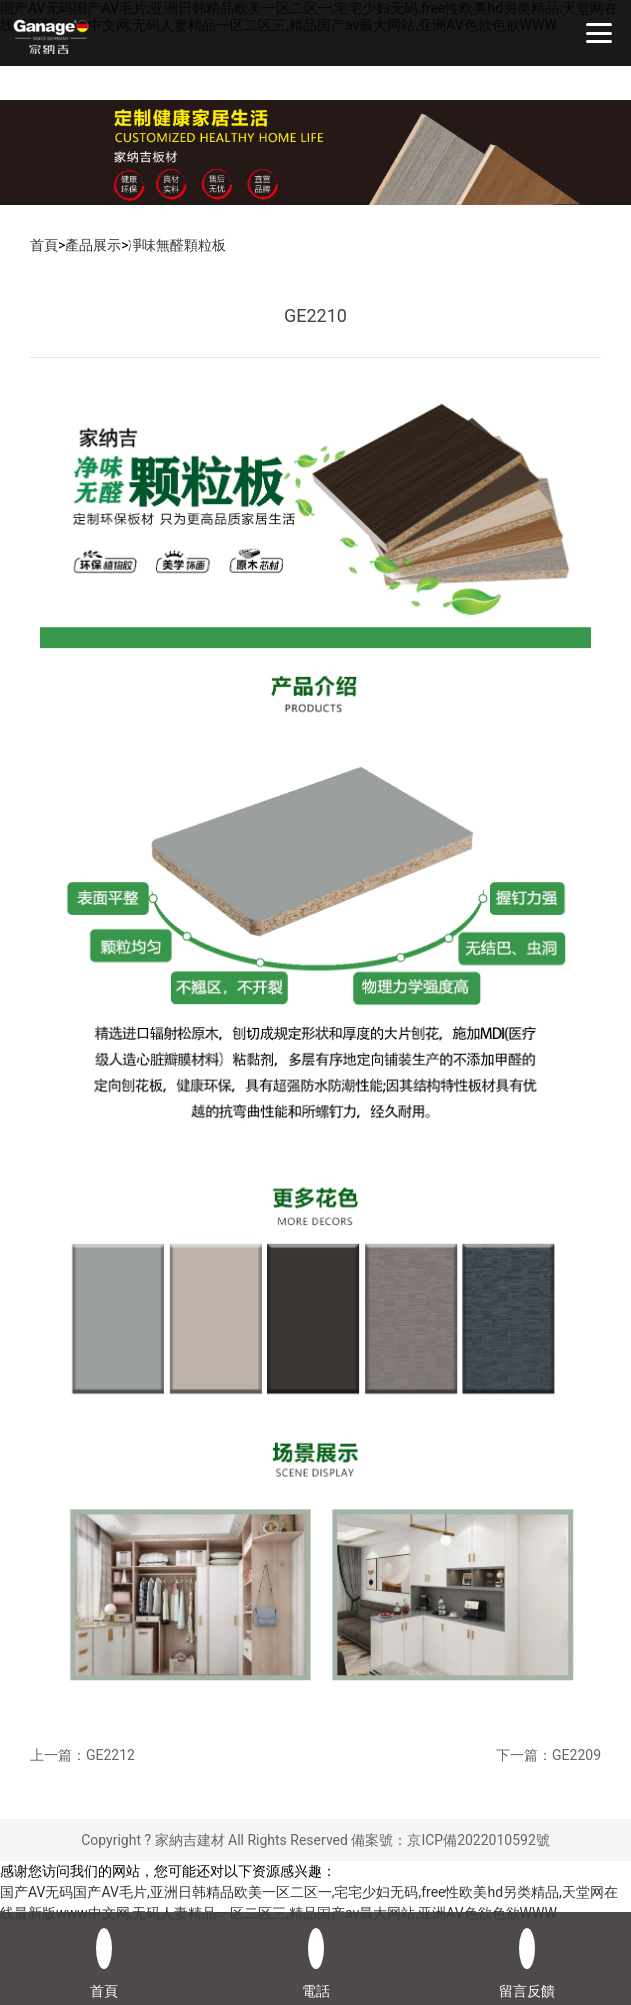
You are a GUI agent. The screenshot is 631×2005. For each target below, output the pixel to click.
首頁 (44, 245)
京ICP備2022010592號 (478, 1840)
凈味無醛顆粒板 (178, 245)
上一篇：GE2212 (82, 1755)
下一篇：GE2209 (548, 1755)
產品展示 (93, 245)
